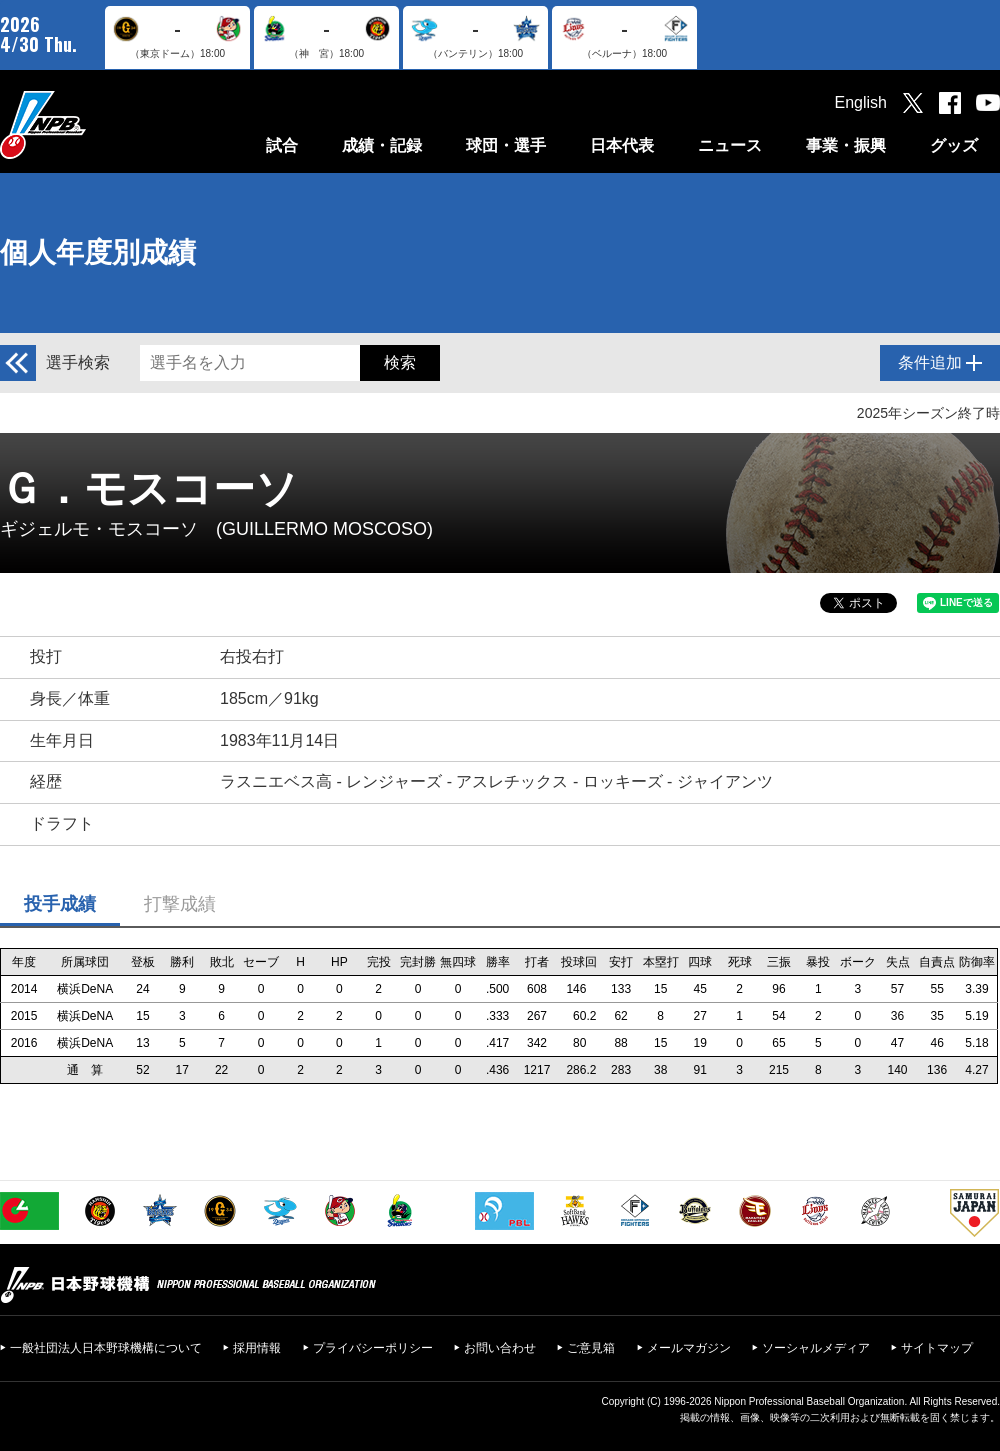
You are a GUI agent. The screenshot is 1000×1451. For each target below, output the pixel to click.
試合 (282, 145)
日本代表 (622, 145)
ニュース (730, 145)
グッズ (954, 145)
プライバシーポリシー (373, 1348)
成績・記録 (382, 145)
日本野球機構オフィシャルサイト (93, 124)
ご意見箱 (591, 1348)
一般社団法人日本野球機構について (106, 1348)
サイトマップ (937, 1348)
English (861, 102)
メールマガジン (689, 1348)
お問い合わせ (500, 1348)
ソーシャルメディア (816, 1348)
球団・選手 (506, 145)
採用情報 (257, 1348)
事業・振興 (846, 145)
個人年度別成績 (98, 252)
